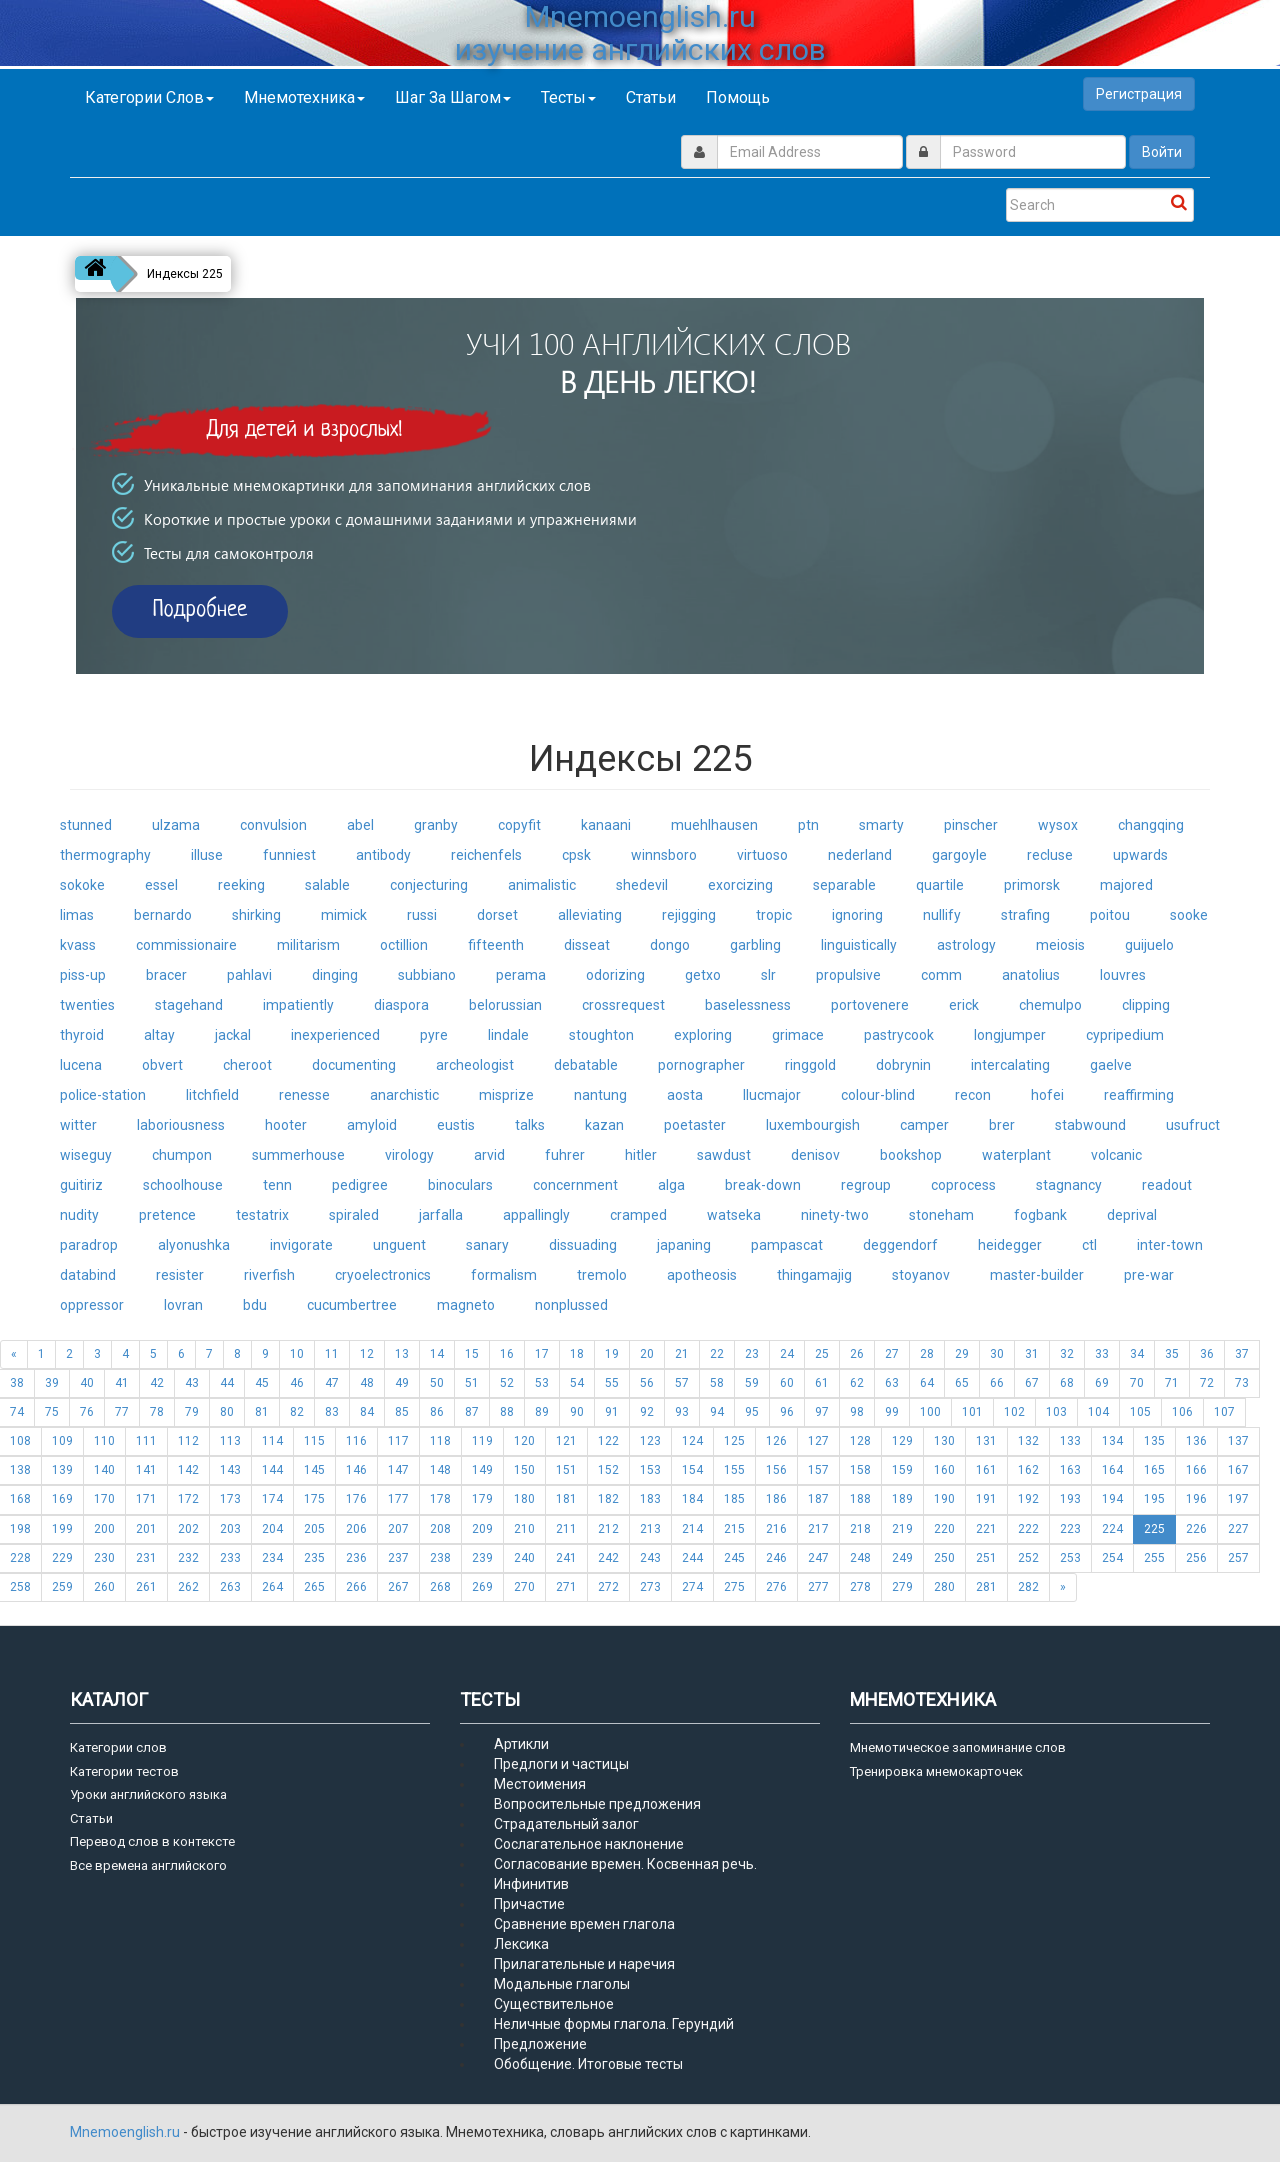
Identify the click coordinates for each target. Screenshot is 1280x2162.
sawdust (724, 1155)
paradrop (89, 1245)
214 (692, 1529)
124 (692, 1441)
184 (692, 1499)
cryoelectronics (383, 1275)
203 (230, 1529)
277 (818, 1587)
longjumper (1010, 1035)
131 (986, 1441)
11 (332, 1354)
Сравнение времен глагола (584, 1924)
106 (1182, 1412)
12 (367, 1354)
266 (356, 1587)
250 (944, 1558)
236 (356, 1558)
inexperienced (335, 1035)
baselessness (748, 1005)
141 (146, 1470)
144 (272, 1470)
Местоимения (540, 1784)
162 (1028, 1470)
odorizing (615, 975)
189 (902, 1499)
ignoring (857, 915)
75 (52, 1412)
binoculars (460, 1185)
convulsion (273, 825)
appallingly (536, 1215)
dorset (497, 915)
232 (188, 1558)
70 (1137, 1383)
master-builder (1037, 1275)
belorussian (505, 1005)
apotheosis (702, 1275)
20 (647, 1354)
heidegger (1010, 1245)
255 (1154, 1558)
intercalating (1010, 1065)
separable (844, 885)
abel (360, 825)
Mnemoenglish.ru (126, 2132)
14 (437, 1354)
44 (227, 1383)
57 (682, 1383)
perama (521, 975)
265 (314, 1587)
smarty (881, 825)
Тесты (568, 97)
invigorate (301, 1245)
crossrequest (623, 1005)
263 (230, 1587)
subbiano (427, 975)
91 (612, 1412)
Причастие (529, 1904)
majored (1126, 885)
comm (941, 975)
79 (192, 1412)
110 (104, 1441)
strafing (1025, 915)
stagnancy (1069, 1185)
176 (356, 1499)
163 (1070, 1470)
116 (356, 1441)
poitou (1110, 915)
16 (507, 1354)
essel (161, 885)
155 (734, 1470)
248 (860, 1558)
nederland (860, 855)
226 (1196, 1529)
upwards (1140, 855)
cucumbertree (352, 1305)
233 (230, 1558)
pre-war (1149, 1275)
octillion (404, 945)
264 (272, 1587)
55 (612, 1383)
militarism (308, 945)
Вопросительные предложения (597, 1804)
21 (682, 1354)
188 (860, 1499)
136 (1196, 1441)
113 (230, 1441)
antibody (383, 855)
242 (608, 1558)
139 (62, 1470)
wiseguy (86, 1155)
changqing (1151, 825)
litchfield (212, 1095)
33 (1102, 1354)
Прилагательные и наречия (584, 1964)
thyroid (82, 1035)
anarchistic (404, 1095)
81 (262, 1412)
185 (734, 1499)
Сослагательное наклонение (589, 1844)
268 (440, 1587)
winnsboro (664, 855)
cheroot (247, 1065)
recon (973, 1095)
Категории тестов (124, 1771)
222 (1028, 1529)
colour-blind (878, 1095)
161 (986, 1470)
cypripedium (1125, 1035)
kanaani (606, 825)
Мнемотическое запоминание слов (958, 1747)
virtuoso (762, 855)
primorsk (1032, 885)
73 (1242, 1383)
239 (482, 1558)
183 (650, 1499)
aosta (685, 1095)
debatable (586, 1065)
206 (356, 1529)
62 (857, 1383)
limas (77, 915)
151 (566, 1470)
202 (188, 1529)
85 (402, 1412)
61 (822, 1383)
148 (440, 1470)
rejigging (689, 915)
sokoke (82, 885)
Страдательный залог (566, 1824)
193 (1070, 1499)
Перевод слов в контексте (152, 1841)
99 (892, 1412)
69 (1102, 1383)
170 (104, 1499)
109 (62, 1441)
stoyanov (921, 1275)
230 (104, 1558)
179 (482, 1499)
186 (776, 1499)
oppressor (92, 1305)
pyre (434, 1035)
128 (860, 1441)
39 (52, 1383)
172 (188, 1499)
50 (437, 1383)
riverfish (269, 1275)
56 (647, 1383)
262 (188, 1587)
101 (972, 1412)
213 (650, 1529)
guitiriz (81, 1185)
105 (1140, 1412)
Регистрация (1139, 94)
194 (1112, 1499)
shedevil (642, 885)
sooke (1189, 915)
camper (924, 1125)
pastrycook (899, 1035)
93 (682, 1412)
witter (78, 1125)
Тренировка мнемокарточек (936, 1771)
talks (530, 1125)
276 (776, 1587)
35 (1172, 1354)
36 (1207, 1354)
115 (314, 1441)
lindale (508, 1035)
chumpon (182, 1155)
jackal (233, 1035)
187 (818, 1499)
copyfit (519, 825)
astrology (966, 945)
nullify (942, 915)
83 (332, 1412)
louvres (1123, 975)
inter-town (1170, 1245)
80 (227, 1412)
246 (776, 1558)
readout (1167, 1185)
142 (188, 1470)
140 (104, 1470)
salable (327, 885)
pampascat (787, 1245)
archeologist (475, 1065)
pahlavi (249, 975)
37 (1242, 1354)
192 (1028, 1499)
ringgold (810, 1065)
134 (1112, 1441)
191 (986, 1499)
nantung (600, 1095)
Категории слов (149, 97)
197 (1238, 1499)
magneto (466, 1305)
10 (297, 1354)
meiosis (1060, 945)
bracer (166, 975)
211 (566, 1529)
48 (367, 1383)
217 (818, 1529)
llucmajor (772, 1095)
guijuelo (1149, 945)
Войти (1162, 152)
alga (671, 1185)
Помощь (738, 97)
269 (482, 1587)
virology (409, 1155)
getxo (703, 975)
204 (272, 1529)
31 (1032, 1354)
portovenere (870, 1005)
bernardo (163, 915)
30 (997, 1354)
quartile (940, 885)
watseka (734, 1215)
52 (507, 1383)
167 (1238, 1470)
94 (717, 1412)
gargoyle (959, 855)
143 (230, 1470)
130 (944, 1441)
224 (1112, 1529)
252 (1028, 1558)
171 (146, 1499)
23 (752, 1354)
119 (482, 1441)
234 (272, 1558)
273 (650, 1587)
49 (402, 1383)
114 (272, 1441)
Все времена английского (148, 1865)
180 (524, 1499)
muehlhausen (714, 825)
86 (437, 1412)
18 (577, 1354)
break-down (763, 1185)
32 (1067, 1354)
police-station (103, 1095)
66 (997, 1383)
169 (62, 1499)
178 (440, 1499)
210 (524, 1529)
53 (542, 1383)
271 (566, 1587)
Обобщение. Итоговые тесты (588, 2064)
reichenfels (486, 855)
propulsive (848, 975)
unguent (399, 1245)
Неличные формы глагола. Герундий (614, 2024)
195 (1154, 1499)
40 (87, 1383)
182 (608, 1499)
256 (1196, 1558)
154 (692, 1470)
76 (87, 1412)
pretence (167, 1215)
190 (944, 1499)
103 (1056, 1412)
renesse (304, 1095)
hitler (641, 1155)
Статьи (651, 97)
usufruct (1193, 1125)
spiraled (354, 1215)
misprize (506, 1095)
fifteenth (496, 945)
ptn (808, 825)
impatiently (298, 1005)
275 (734, 1587)
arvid (489, 1155)
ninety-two (835, 1215)
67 (1032, 1383)
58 (717, 1383)
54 (577, 1383)
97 (822, 1412)
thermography (105, 855)
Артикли (521, 1744)
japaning (684, 1245)
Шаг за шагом (453, 97)
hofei (1047, 1095)
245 (734, 1558)
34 (1137, 1354)
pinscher (971, 825)
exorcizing (740, 885)
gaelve (1111, 1065)
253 (1070, 1558)
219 (902, 1529)
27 (892, 1354)
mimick (344, 915)
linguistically (859, 945)
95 (752, 1412)
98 (857, 1412)
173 (230, 1499)
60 (787, 1383)
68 (1067, 1383)
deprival (1132, 1215)
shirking (256, 915)
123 (650, 1441)
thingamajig (814, 1275)
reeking (241, 885)
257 (1238, 1558)
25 (822, 1354)
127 (818, 1441)
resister (180, 1275)
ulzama (176, 825)
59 (752, 1383)
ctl (1089, 1245)
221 (986, 1529)
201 (146, 1529)
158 (860, 1470)
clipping (1146, 1005)
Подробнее (200, 610)
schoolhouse (183, 1185)
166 (1196, 1470)
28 (927, 1354)
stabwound (1090, 1125)
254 (1112, 1558)
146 (356, 1470)
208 (440, 1529)
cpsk (576, 855)
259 (62, 1587)
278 (860, 1587)
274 (692, 1587)
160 (944, 1470)
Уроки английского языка (148, 1794)
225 (1154, 1529)
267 (398, 1587)
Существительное (554, 2004)
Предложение (540, 2044)
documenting (354, 1065)
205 (314, 1529)
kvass (78, 945)
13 (402, 1354)
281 (986, 1587)
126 (776, 1441)
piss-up (83, 975)
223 (1070, 1529)
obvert (162, 1065)
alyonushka (194, 1245)
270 (524, 1587)
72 (1207, 1383)
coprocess (963, 1185)
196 (1196, 1499)
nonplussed (571, 1305)
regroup (866, 1185)
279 (902, 1587)
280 (944, 1587)
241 (566, 1558)
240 (524, 1558)
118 (440, 1441)
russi (422, 915)
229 (62, 1558)
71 (1172, 1383)
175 (314, 1499)
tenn (277, 1185)
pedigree (360, 1185)
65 (962, 1383)
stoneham (941, 1215)
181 (566, 1499)
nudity (79, 1215)
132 (1028, 1441)
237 (398, 1558)
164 (1112, 1470)
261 (146, 1587)
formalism (504, 1275)
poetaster (695, 1125)
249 (902, 1558)
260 (104, 1587)
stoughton (601, 1035)
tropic (774, 915)
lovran (183, 1305)
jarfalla (441, 1215)
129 (902, 1441)
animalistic (542, 885)
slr (768, 975)
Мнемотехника (304, 97)
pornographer (701, 1065)
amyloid (372, 1125)
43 (192, 1383)
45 (262, 1383)
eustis (456, 1125)
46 (297, 1383)
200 (104, 1529)
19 (612, 1354)
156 (776, 1470)
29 (962, 1354)
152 (608, 1470)
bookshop (911, 1155)
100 (930, 1412)
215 (734, 1529)
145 (314, 1470)
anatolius (1031, 975)
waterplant (1016, 1155)
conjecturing (429, 885)
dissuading (583, 1245)
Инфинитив (531, 1884)
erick (964, 1005)
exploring (703, 1035)
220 (944, 1529)
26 (857, 1354)
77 (122, 1412)
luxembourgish (813, 1125)
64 (927, 1383)
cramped (638, 1215)
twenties (87, 1005)
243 (650, 1558)
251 (986, 1558)
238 (440, 1558)
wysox (1058, 825)
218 (860, 1529)
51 (472, 1383)
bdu (255, 1305)
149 (482, 1470)
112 (188, 1441)
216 (776, 1529)
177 (398, 1499)
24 (787, 1354)
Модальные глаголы (562, 1984)
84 (367, 1412)
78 (157, 1412)
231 (146, 1558)
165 (1154, 1470)
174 (272, 1499)
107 (1224, 1412)
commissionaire (186, 945)
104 (1098, 1412)
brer (1002, 1125)
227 (1238, 1529)
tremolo (602, 1275)
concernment (575, 1185)
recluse (1050, 855)
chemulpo (1050, 1005)
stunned (86, 825)
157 (818, 1470)
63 (892, 1383)
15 (472, 1354)
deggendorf (900, 1245)
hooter (286, 1125)
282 (1028, 1587)
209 (482, 1529)
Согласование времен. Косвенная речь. (625, 1864)
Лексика (521, 1944)
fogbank (1040, 1215)
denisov (815, 1155)
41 (122, 1383)
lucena (81, 1065)
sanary (487, 1245)
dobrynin (903, 1065)
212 (608, 1529)
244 (692, 1558)
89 (542, 1412)
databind (88, 1275)
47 (332, 1383)
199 (62, 1529)
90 (577, 1412)
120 (524, 1441)
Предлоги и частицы (561, 1764)
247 (818, 1558)
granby (436, 825)
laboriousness (181, 1125)
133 (1070, 1441)
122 (608, 1441)
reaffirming (1139, 1095)
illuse (207, 855)
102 (1014, 1412)
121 (566, 1441)
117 (398, 1441)
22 (717, 1354)
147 (398, 1470)
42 (157, 1383)
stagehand (189, 1005)
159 (902, 1470)
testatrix (262, 1215)
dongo (670, 945)
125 (734, 1441)
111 (146, 1441)
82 (297, 1412)
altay (159, 1035)
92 (647, 1412)
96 (787, 1412)
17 (542, 1354)
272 (608, 1587)
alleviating (590, 915)
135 (1154, 1441)
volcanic (1116, 1155)
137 (1238, 1441)
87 (472, 1412)
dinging (335, 975)
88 (507, 1412)
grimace (798, 1035)
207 (398, 1529)
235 (314, 1558)
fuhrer (565, 1155)
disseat (587, 945)
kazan (604, 1125)
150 (524, 1470)
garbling (755, 945)
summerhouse (298, 1155)
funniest (289, 855)
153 (650, 1470)
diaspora (401, 1005)
